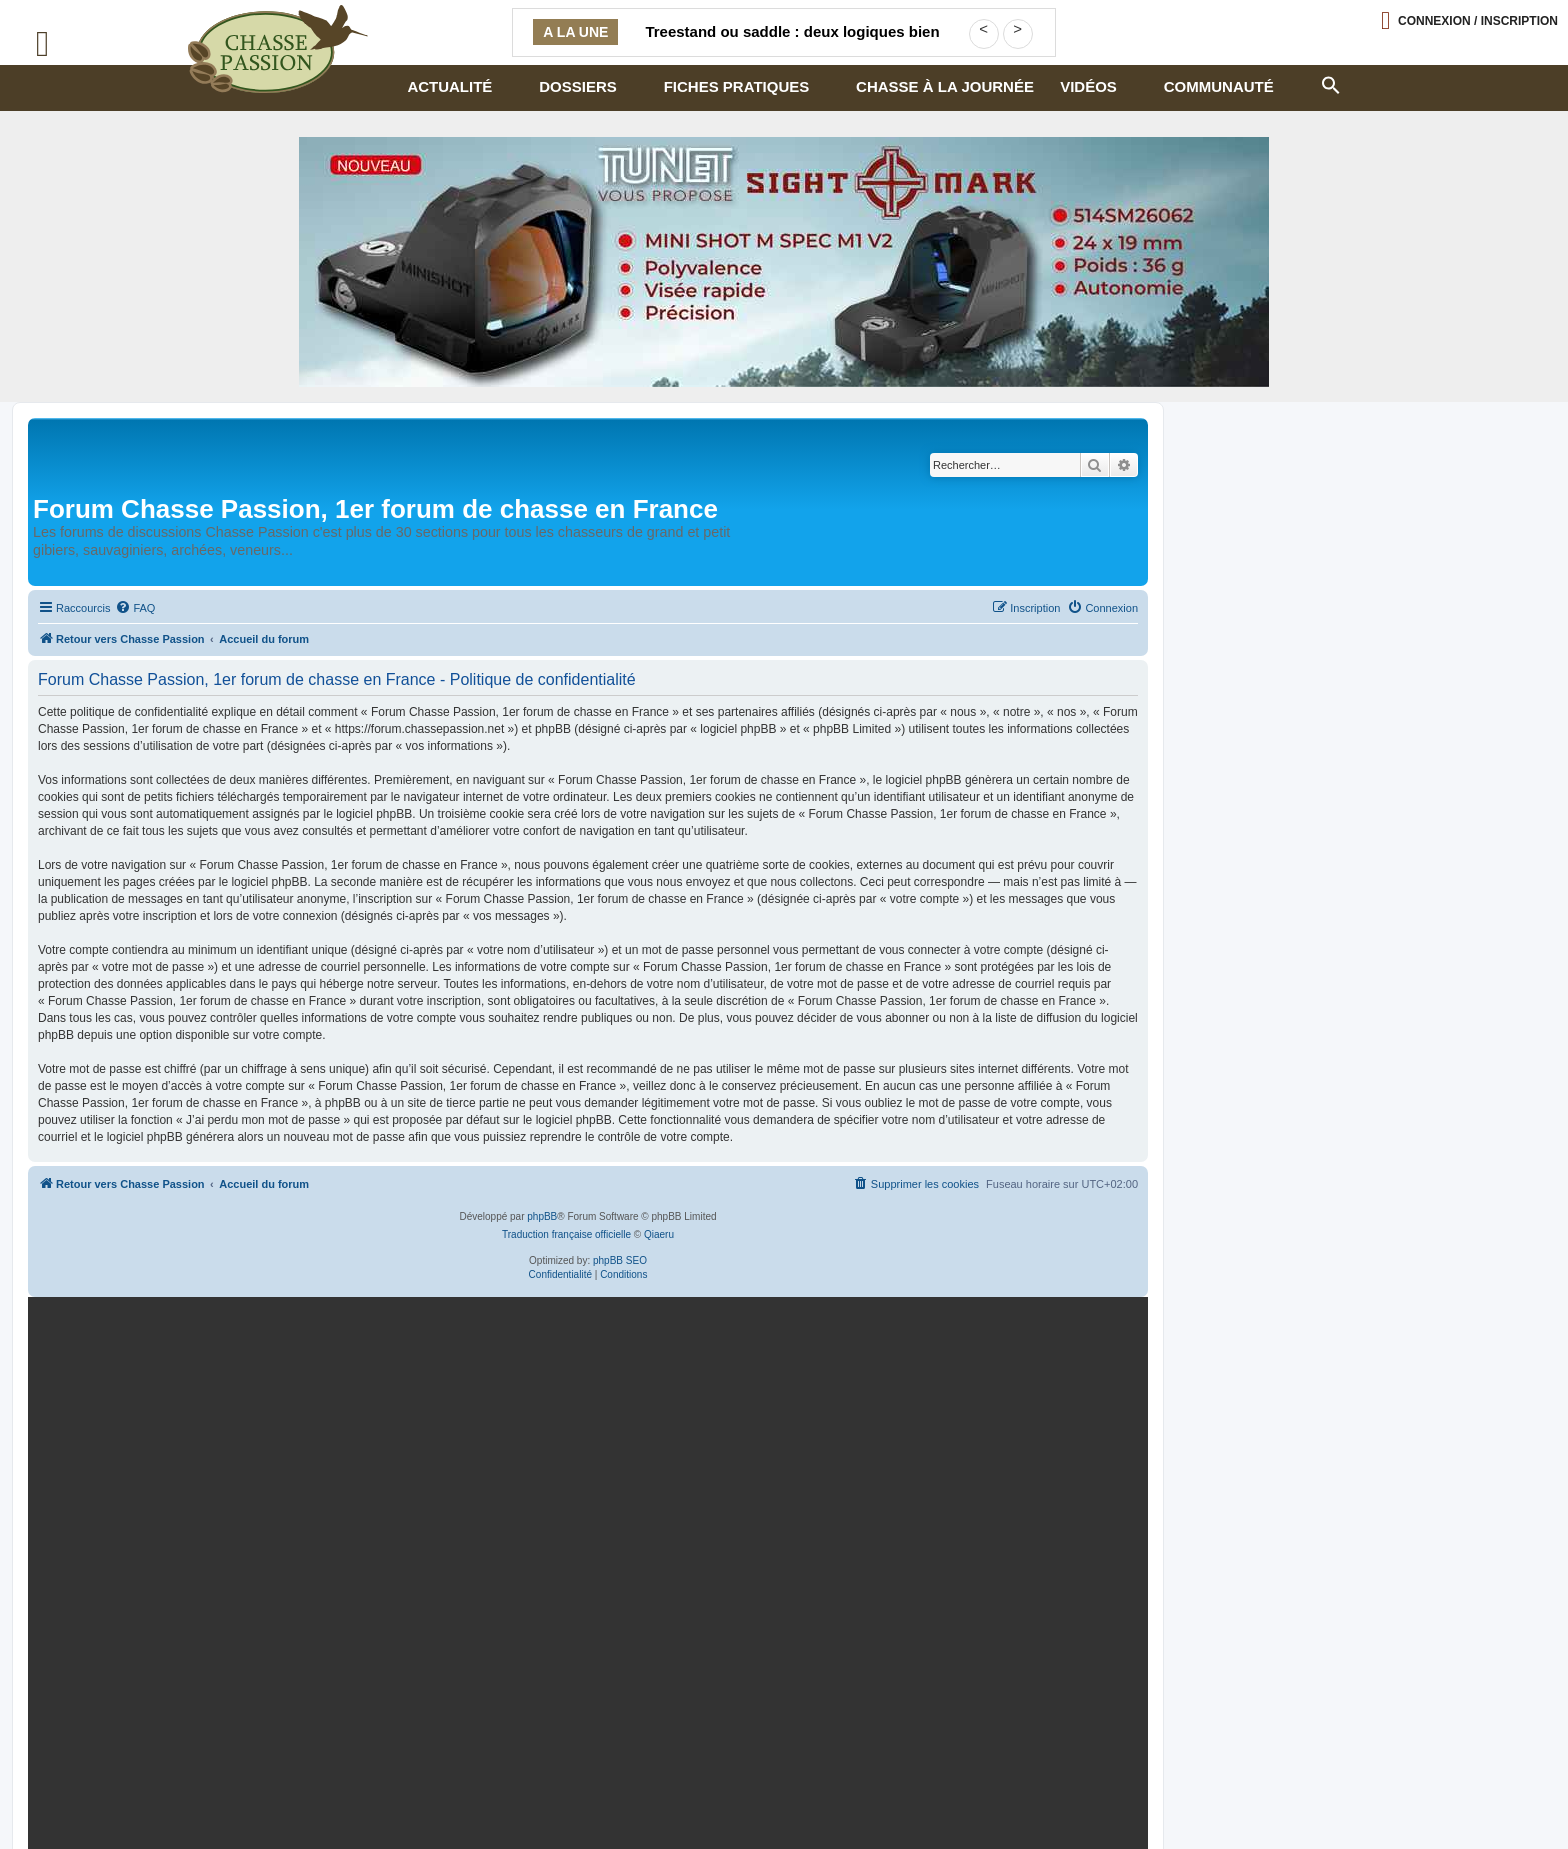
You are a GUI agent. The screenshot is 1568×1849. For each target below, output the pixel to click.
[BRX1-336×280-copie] (584, 1477)
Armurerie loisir (674, 1781)
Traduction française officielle (566, 1234)
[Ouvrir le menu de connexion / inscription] (1469, 20)
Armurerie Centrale (839, 1781)
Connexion (1478, 21)
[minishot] (784, 262)
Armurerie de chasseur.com (192, 1797)
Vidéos (1088, 86)
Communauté (1219, 86)
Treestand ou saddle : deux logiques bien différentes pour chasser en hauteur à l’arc (792, 44)
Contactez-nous (365, 1781)
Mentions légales (518, 1781)
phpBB (542, 1216)
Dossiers (578, 86)
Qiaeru (659, 1234)
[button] (1330, 83)
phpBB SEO (620, 1260)
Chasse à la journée (945, 86)
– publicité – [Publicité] (370, 1797)
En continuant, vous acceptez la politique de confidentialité (902, 1545)
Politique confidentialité (180, 1781)
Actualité (449, 86)
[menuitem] (135, 608)
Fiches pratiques (737, 86)
